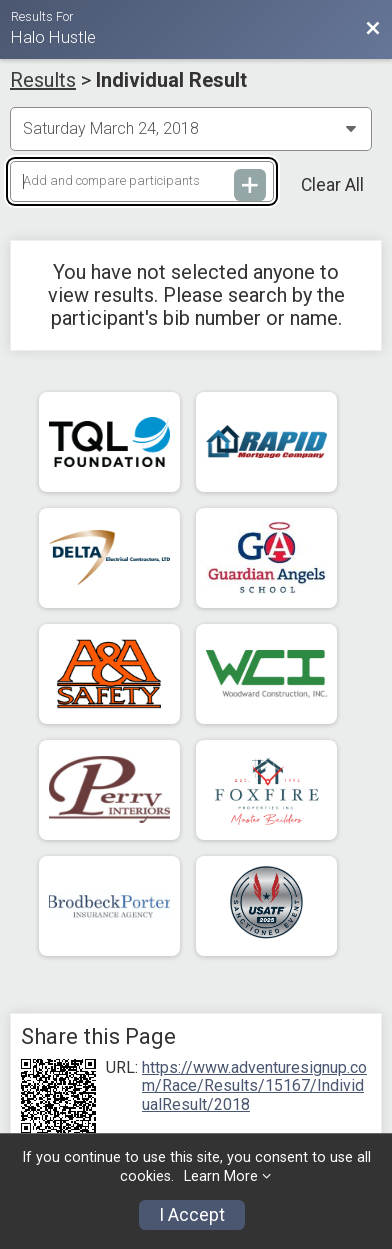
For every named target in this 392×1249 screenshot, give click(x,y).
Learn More (221, 1176)
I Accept (192, 1215)
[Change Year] (191, 129)
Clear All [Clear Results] (332, 185)
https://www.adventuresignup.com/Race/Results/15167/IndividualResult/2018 (254, 1086)
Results (43, 80)
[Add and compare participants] (142, 181)
